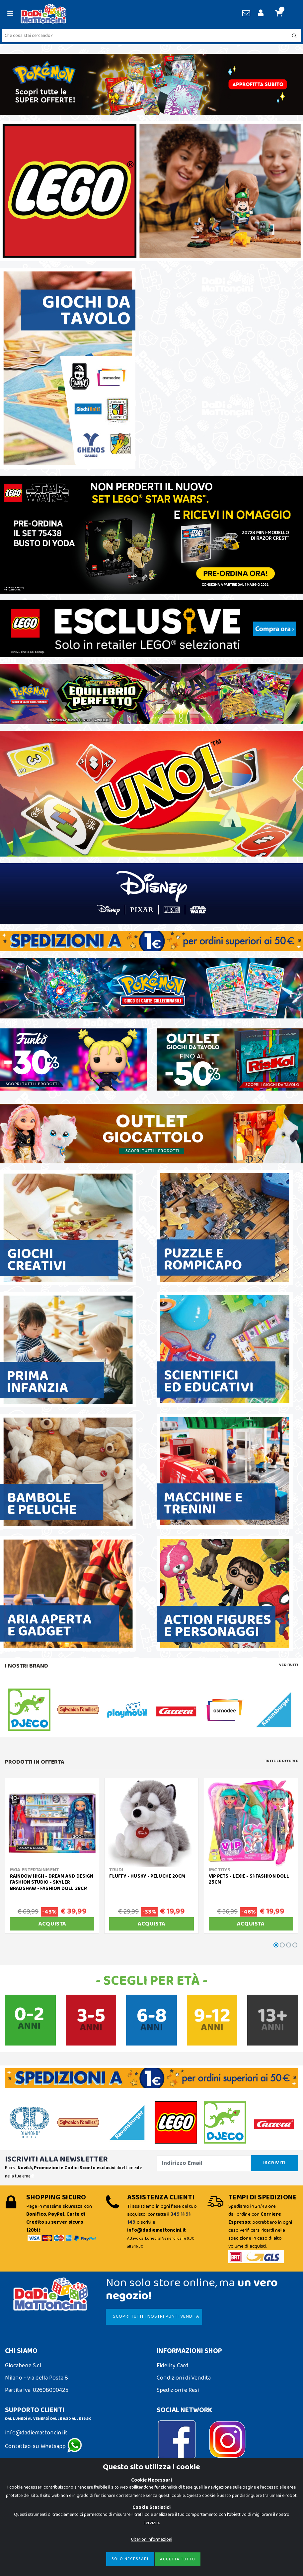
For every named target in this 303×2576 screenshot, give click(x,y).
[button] (281, 13)
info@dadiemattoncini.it (36, 2432)
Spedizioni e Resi (178, 2390)
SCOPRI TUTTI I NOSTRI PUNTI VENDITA (156, 2316)
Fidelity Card (173, 2365)
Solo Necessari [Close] (130, 2558)
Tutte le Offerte (281, 1761)
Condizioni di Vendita (184, 2378)
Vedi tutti (288, 1665)
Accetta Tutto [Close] (177, 2559)
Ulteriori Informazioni (151, 2539)
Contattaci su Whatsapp (43, 2446)
